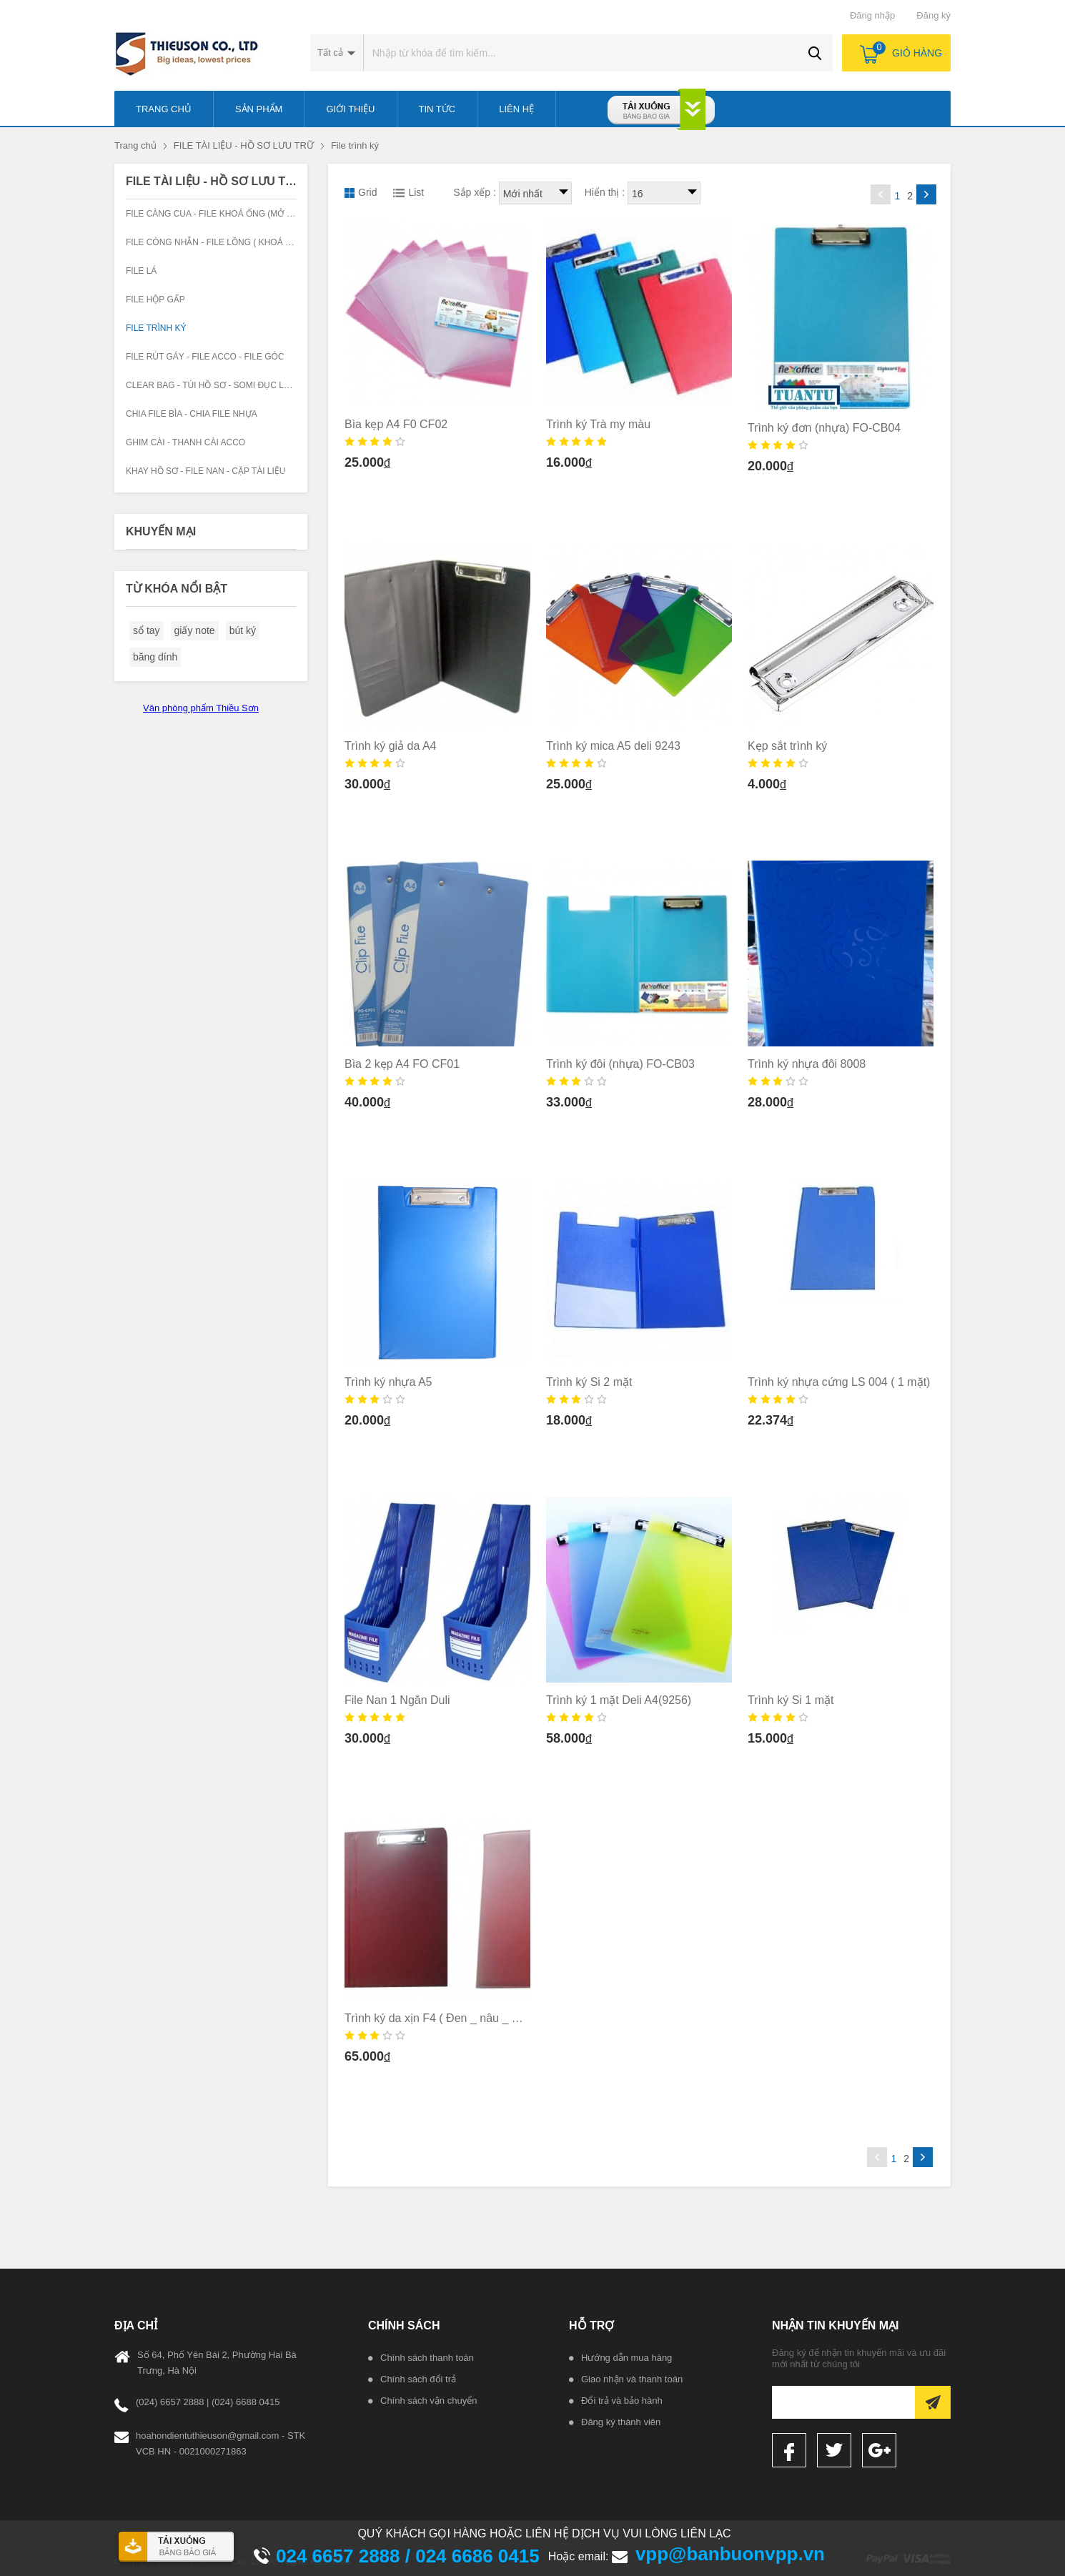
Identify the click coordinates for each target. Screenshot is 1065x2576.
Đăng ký (933, 15)
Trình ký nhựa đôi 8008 (807, 1064)
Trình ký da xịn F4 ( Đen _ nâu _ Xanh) (443, 2018)
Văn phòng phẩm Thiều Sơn (201, 708)
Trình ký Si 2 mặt (589, 1382)
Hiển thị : (605, 192)
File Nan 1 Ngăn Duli (397, 1700)
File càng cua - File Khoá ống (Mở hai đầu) (225, 214)
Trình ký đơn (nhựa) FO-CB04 (824, 428)
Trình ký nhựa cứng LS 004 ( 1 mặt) (839, 1382)
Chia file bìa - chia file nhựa (191, 414)
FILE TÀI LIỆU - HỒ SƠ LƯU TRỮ (244, 145)
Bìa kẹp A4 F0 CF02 (396, 424)
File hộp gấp (155, 299)
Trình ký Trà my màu (598, 424)
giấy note (194, 630)
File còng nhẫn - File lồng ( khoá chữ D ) (222, 242)
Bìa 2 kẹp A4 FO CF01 (402, 1064)
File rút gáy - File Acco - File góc (205, 357)
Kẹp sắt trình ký (787, 746)
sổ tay (146, 630)
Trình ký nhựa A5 (388, 1382)
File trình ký (355, 145)
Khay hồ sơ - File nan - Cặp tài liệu (206, 471)
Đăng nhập (872, 15)
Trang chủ (135, 145)
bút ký (242, 630)
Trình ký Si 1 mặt (790, 1700)
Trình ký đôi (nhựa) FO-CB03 (620, 1064)
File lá (141, 271)
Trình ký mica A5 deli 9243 (613, 746)
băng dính (155, 657)
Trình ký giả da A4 (390, 746)
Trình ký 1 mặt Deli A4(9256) (618, 1700)
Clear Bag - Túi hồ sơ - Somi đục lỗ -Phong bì (231, 385)
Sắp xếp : (474, 192)
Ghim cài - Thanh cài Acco (185, 442)
